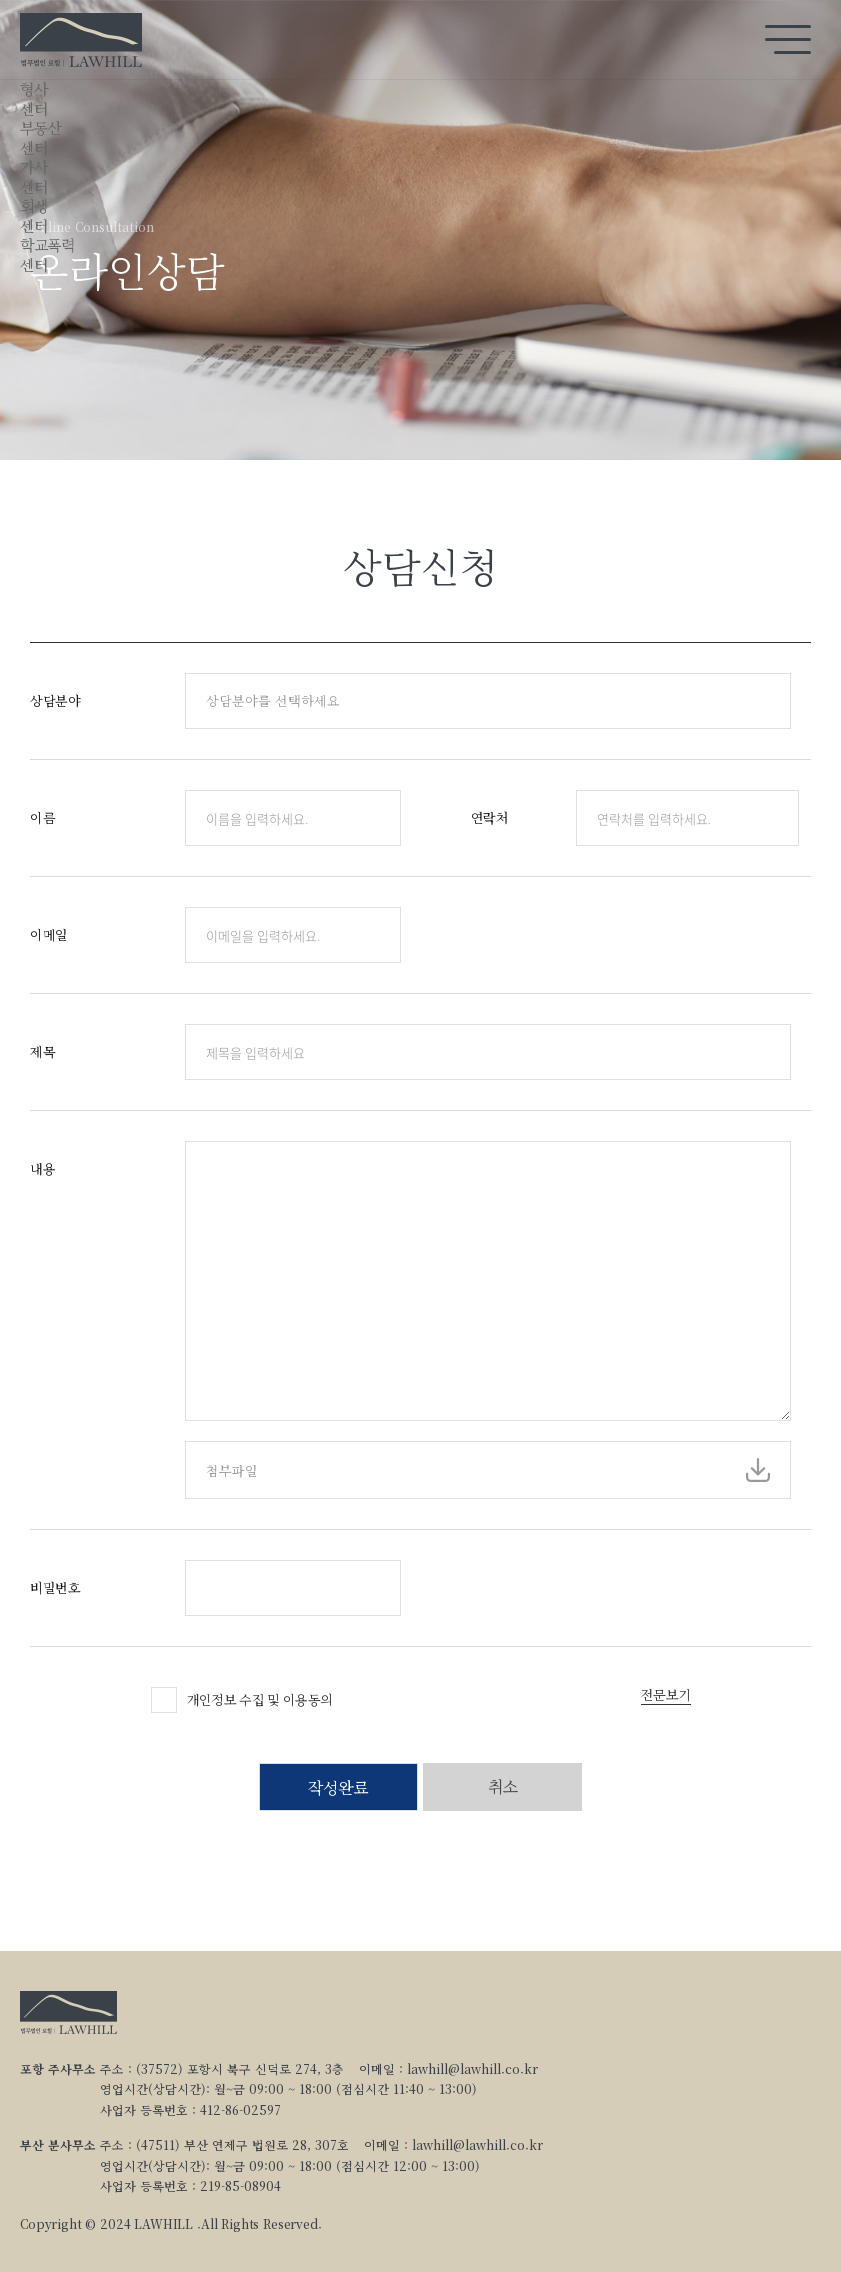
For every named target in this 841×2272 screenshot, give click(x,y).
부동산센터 (40, 137)
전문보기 (665, 1695)
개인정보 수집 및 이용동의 (260, 1699)
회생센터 (33, 215)
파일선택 (758, 1470)
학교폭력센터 (47, 254)
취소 (502, 1786)
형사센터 (33, 98)
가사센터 (33, 176)
